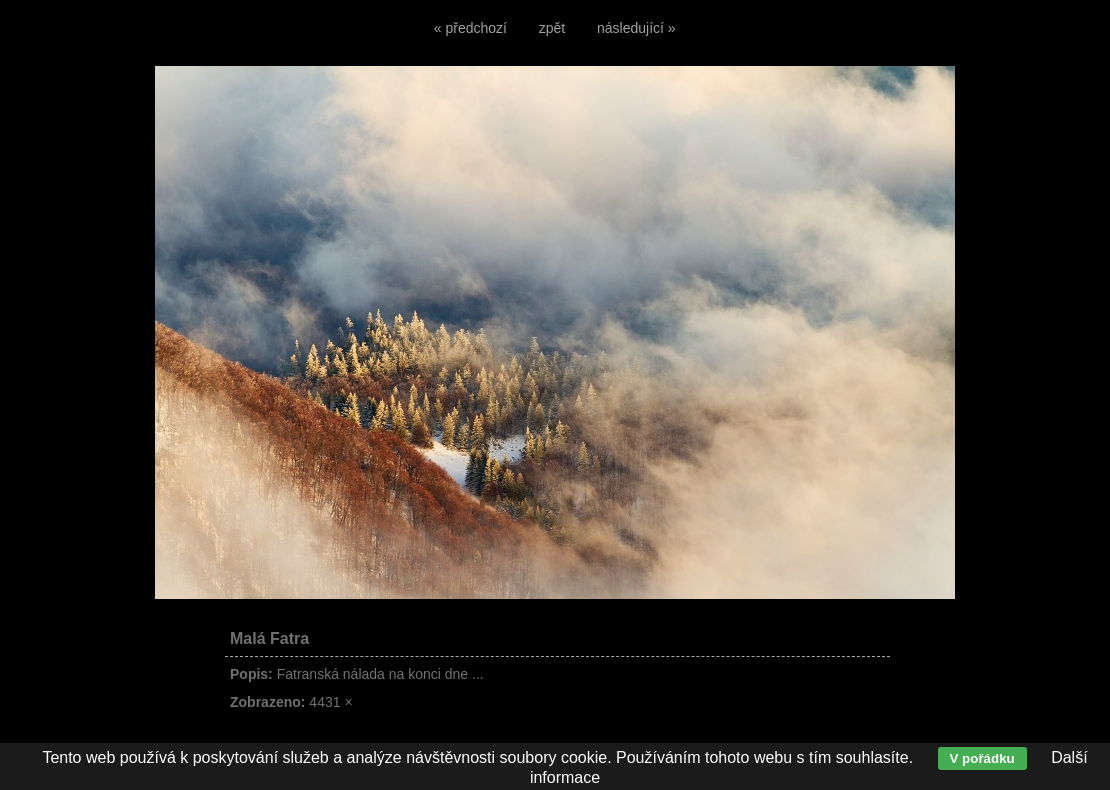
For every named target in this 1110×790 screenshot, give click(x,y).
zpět (552, 28)
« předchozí (470, 28)
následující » (636, 28)
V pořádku (982, 758)
